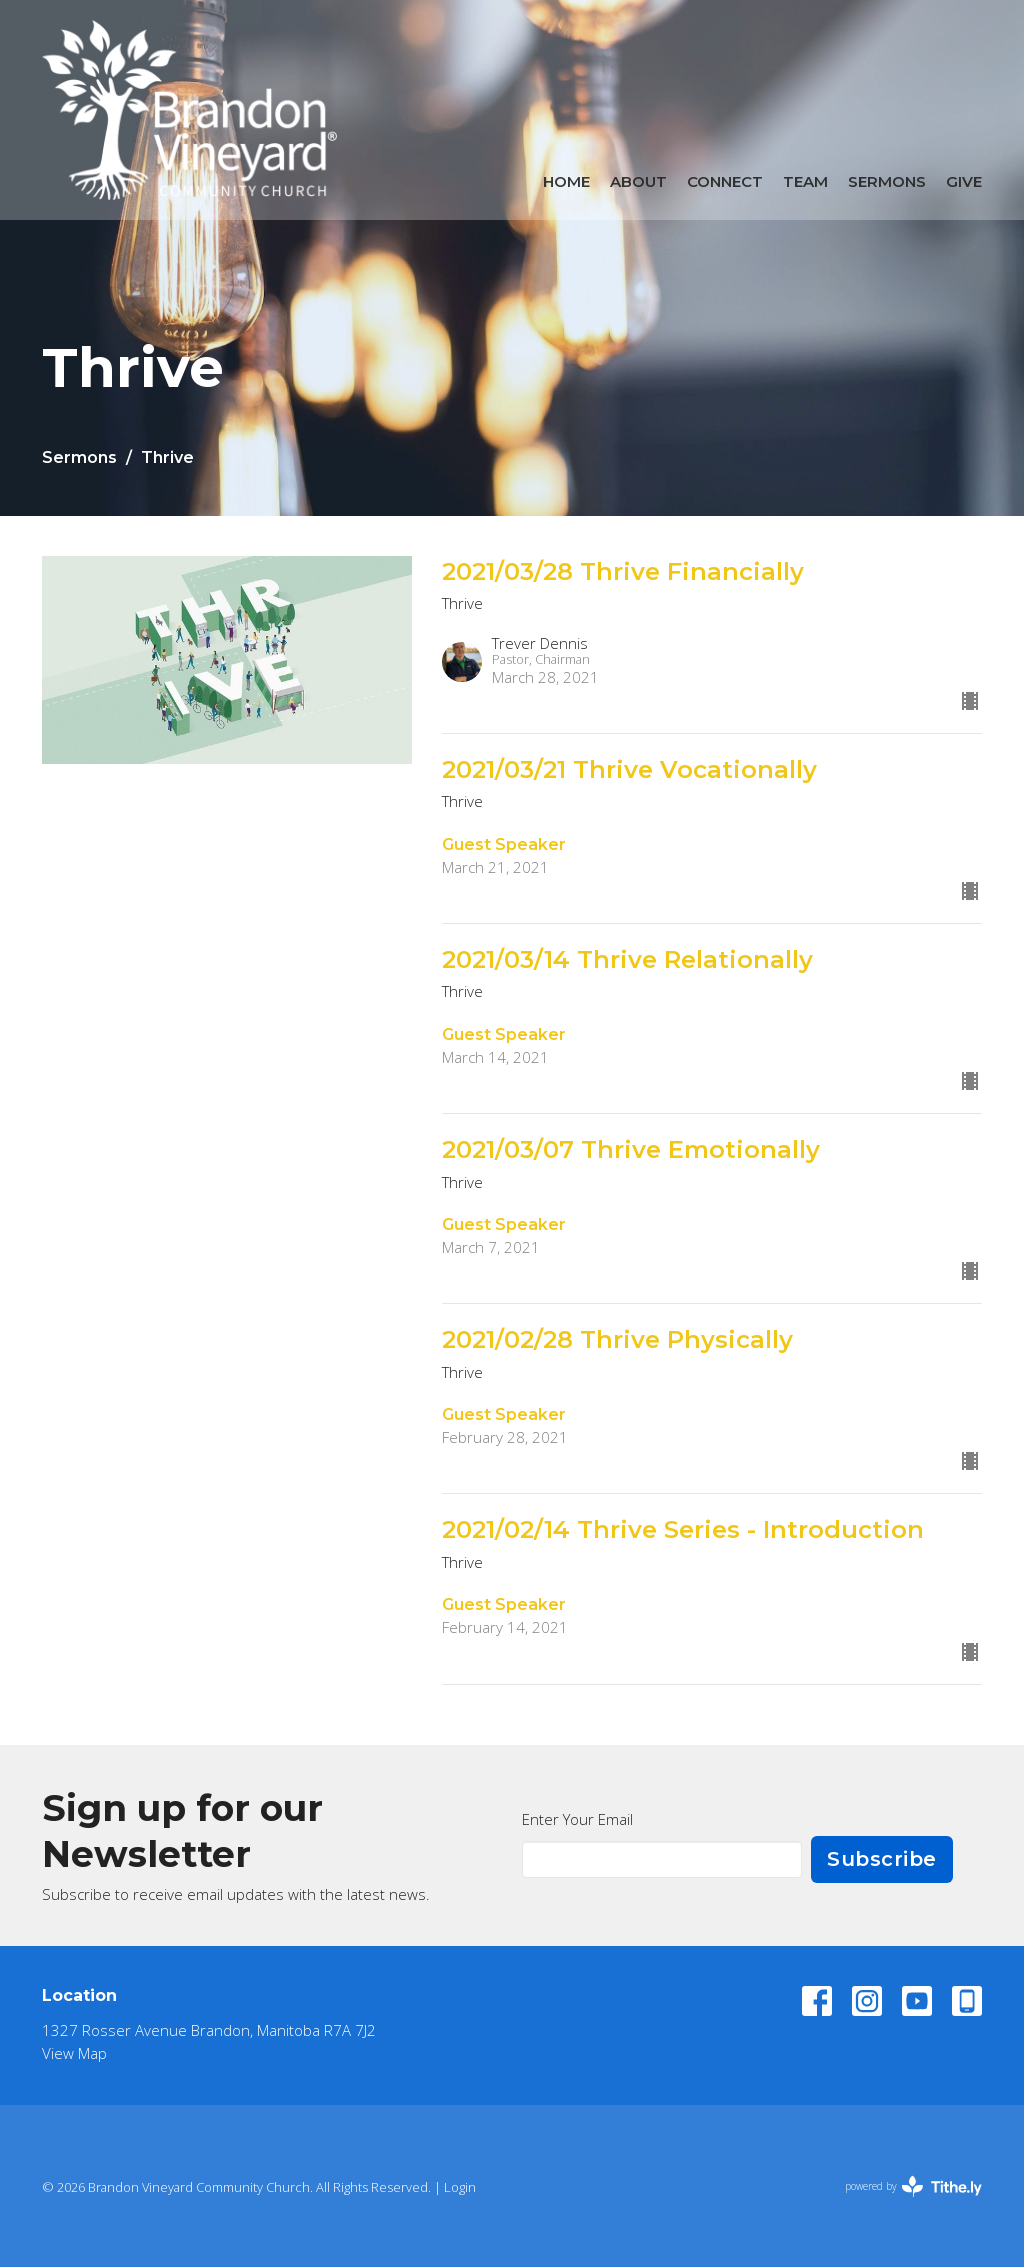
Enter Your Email (577, 1819)
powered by (913, 2186)
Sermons (887, 181)
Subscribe (882, 1859)
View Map (74, 2053)
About (638, 181)
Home (566, 181)
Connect (725, 181)
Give (964, 181)
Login (460, 2187)
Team (805, 181)
